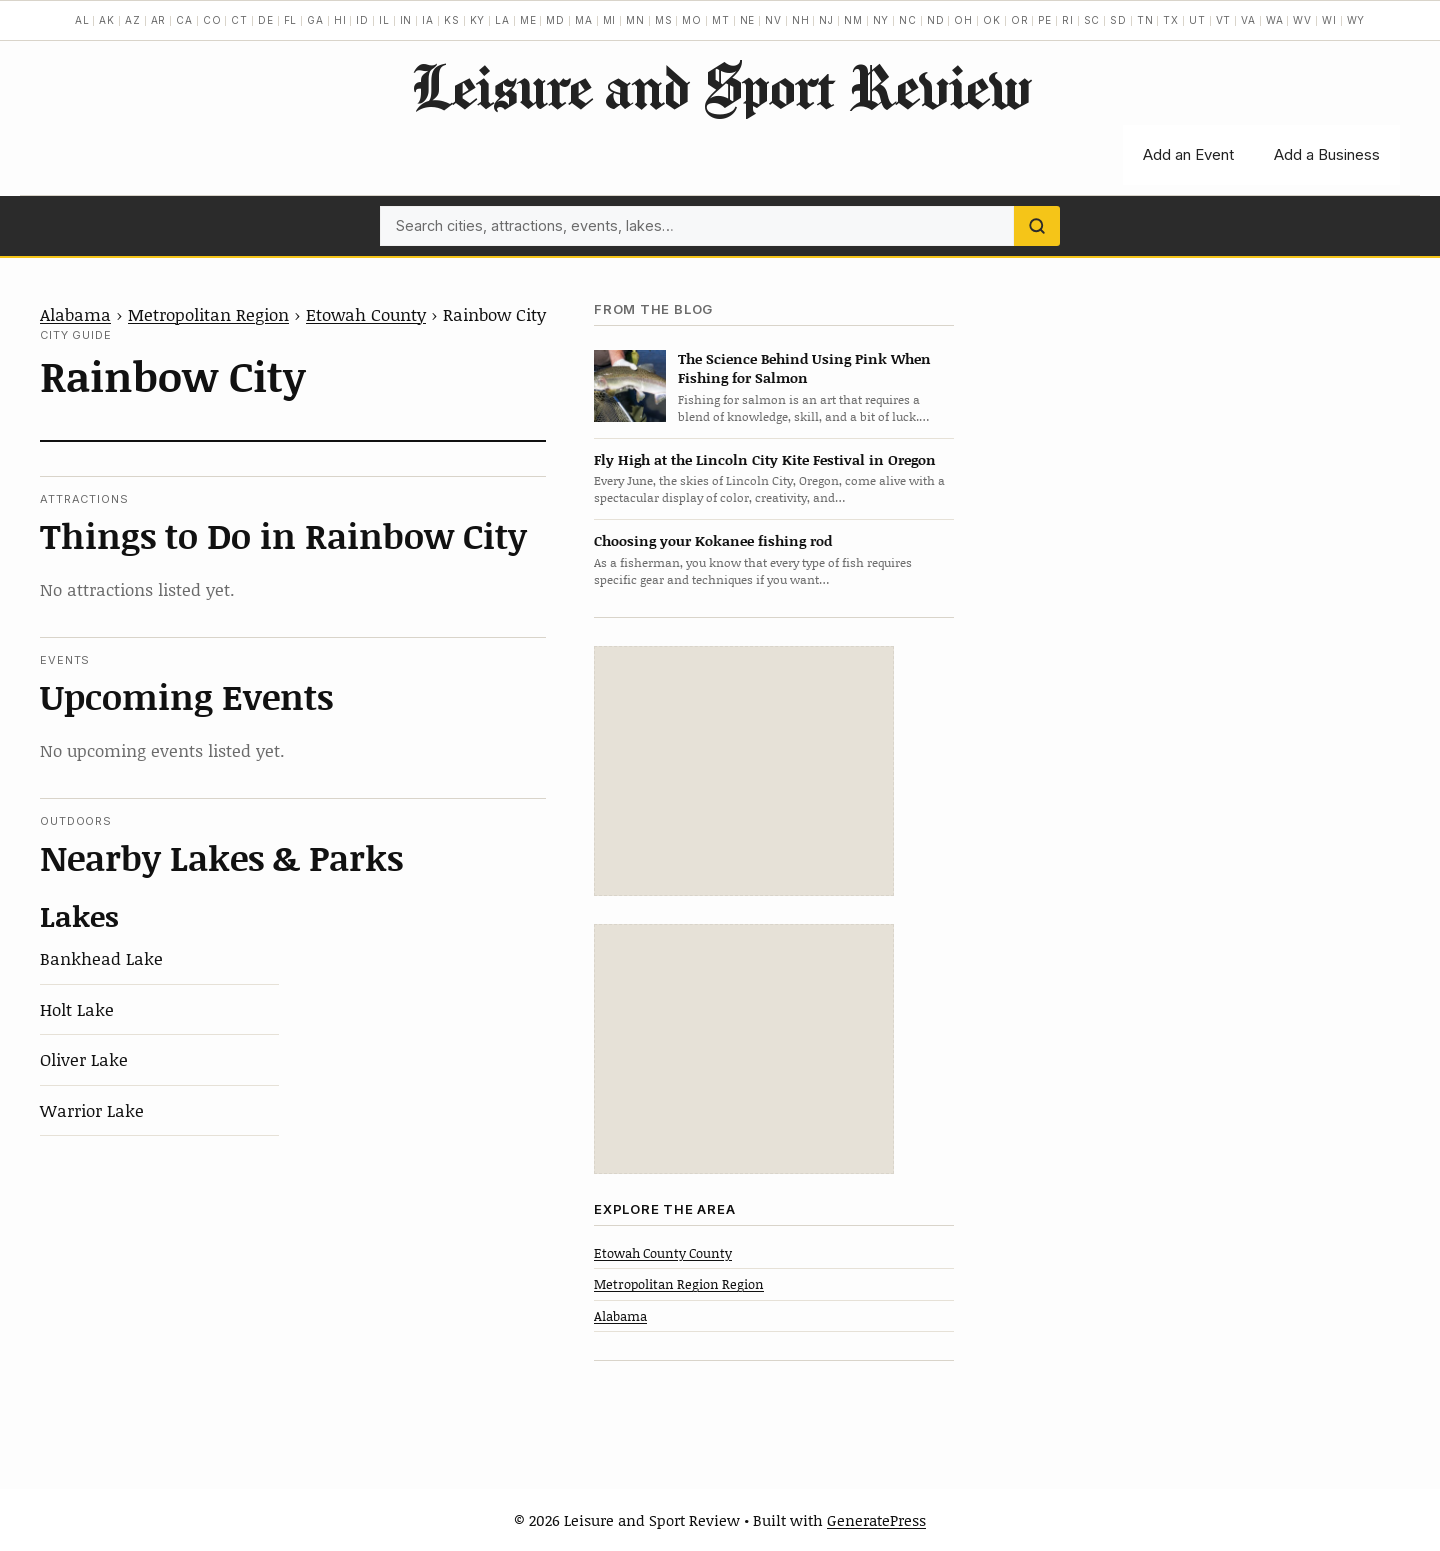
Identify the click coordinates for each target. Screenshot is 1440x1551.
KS (452, 20)
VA (1248, 20)
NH (801, 20)
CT (239, 20)
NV (773, 20)
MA (584, 20)
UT (1197, 20)
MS (664, 20)
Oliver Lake (84, 1059)
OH (963, 20)
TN (1145, 20)
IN (406, 20)
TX (1171, 20)
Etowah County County (663, 1253)
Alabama (75, 314)
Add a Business (1327, 154)
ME (528, 20)
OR (1020, 20)
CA (184, 20)
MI (610, 20)
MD (555, 20)
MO (692, 20)
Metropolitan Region (208, 314)
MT (721, 20)
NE (748, 20)
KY (478, 20)
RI (1068, 20)
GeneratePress (876, 1520)
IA (428, 20)
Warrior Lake (92, 1110)
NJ (826, 20)
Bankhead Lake (101, 958)
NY (881, 20)
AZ (133, 20)
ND (936, 20)
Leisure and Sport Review (720, 86)
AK (107, 20)
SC (1092, 20)
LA (502, 20)
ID (362, 20)
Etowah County (366, 314)
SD (1118, 20)
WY (1356, 20)
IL (384, 20)
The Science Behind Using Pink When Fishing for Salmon (804, 368)
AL (82, 20)
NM (853, 20)
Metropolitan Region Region (679, 1284)
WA (1275, 20)
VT (1224, 20)
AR (159, 20)
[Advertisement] (744, 771)
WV (1302, 20)
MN (635, 20)
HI (340, 20)
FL (291, 20)
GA (315, 20)
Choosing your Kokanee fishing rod (713, 540)
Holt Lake (77, 1009)
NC (908, 20)
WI (1329, 20)
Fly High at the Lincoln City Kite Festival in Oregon (765, 459)
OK (992, 20)
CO (212, 20)
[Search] (1037, 226)
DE (266, 20)
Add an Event (1188, 154)
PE (1045, 20)
